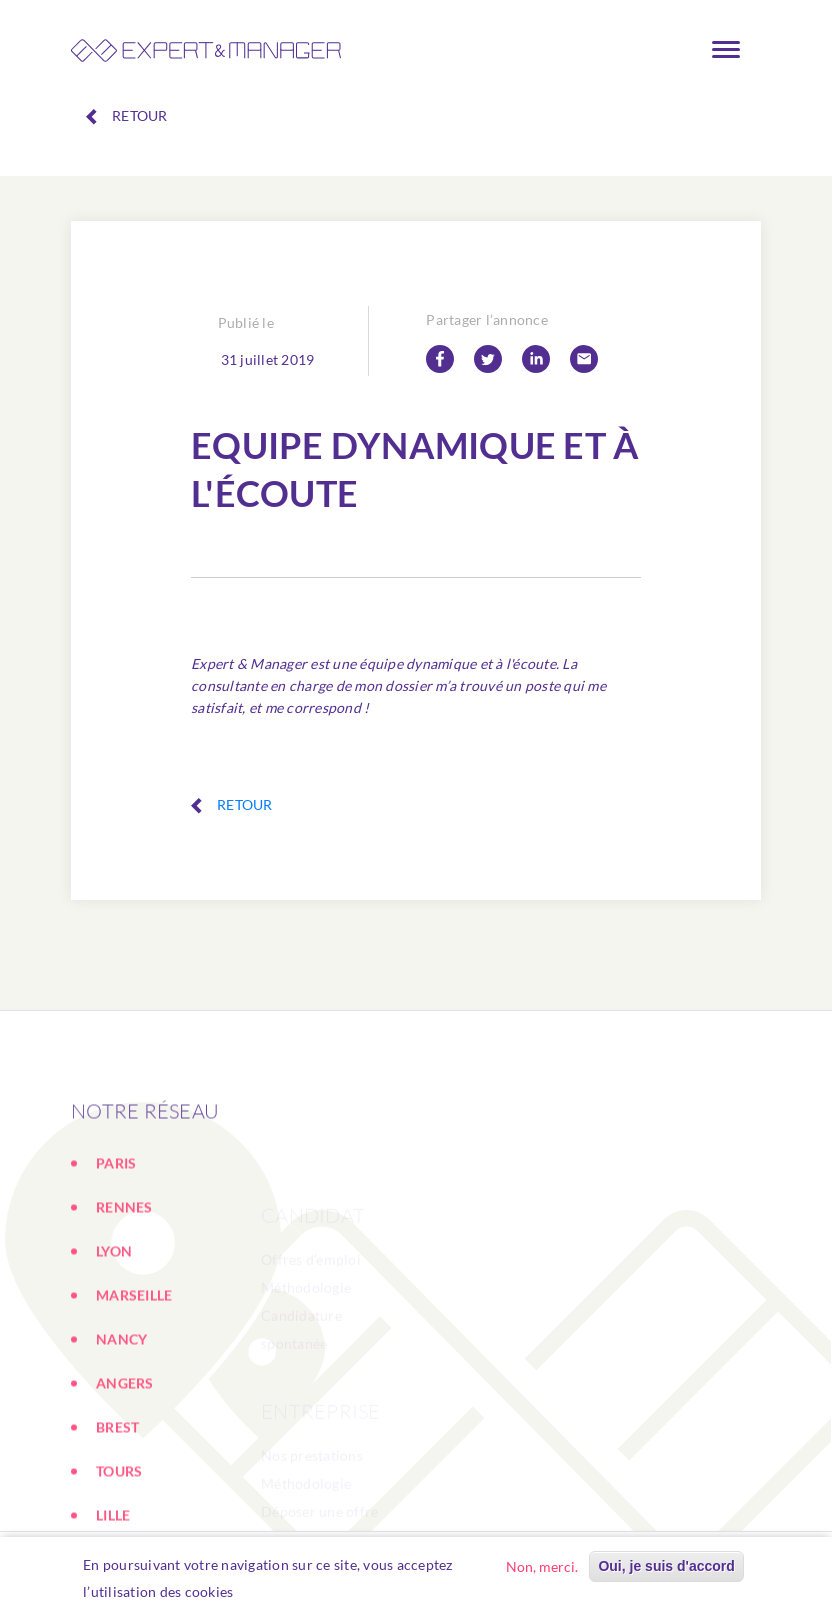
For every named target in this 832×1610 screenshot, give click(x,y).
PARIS (116, 1247)
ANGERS (125, 1467)
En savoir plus (290, 1595)
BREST (117, 1511)
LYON (114, 1335)
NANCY (121, 1423)
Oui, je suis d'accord (666, 1570)
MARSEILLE (134, 1379)
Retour (127, 116)
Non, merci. (542, 1570)
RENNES (124, 1291)
